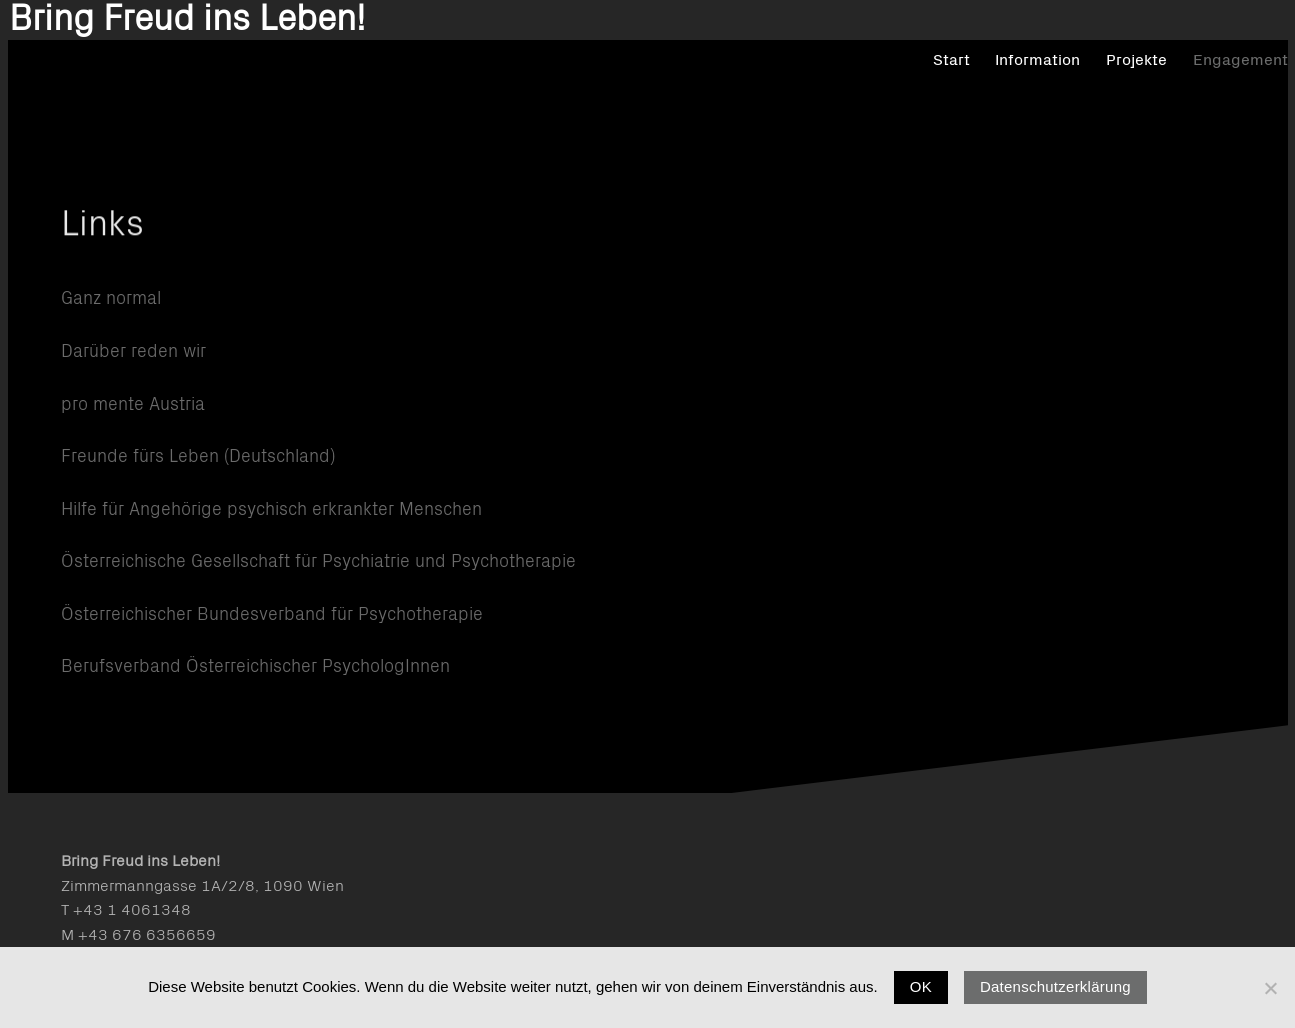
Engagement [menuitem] (1186, 100)
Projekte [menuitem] (1082, 100)
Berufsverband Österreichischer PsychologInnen (255, 667)
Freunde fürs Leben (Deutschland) (198, 457)
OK (921, 986)
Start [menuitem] (897, 100)
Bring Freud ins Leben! (240, 89)
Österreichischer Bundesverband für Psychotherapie (272, 615)
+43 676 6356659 (147, 935)
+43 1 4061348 (132, 910)
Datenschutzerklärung (1055, 986)
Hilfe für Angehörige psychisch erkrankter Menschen (271, 510)
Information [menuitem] (983, 100)
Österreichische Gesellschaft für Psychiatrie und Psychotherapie (318, 562)
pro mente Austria (133, 405)
